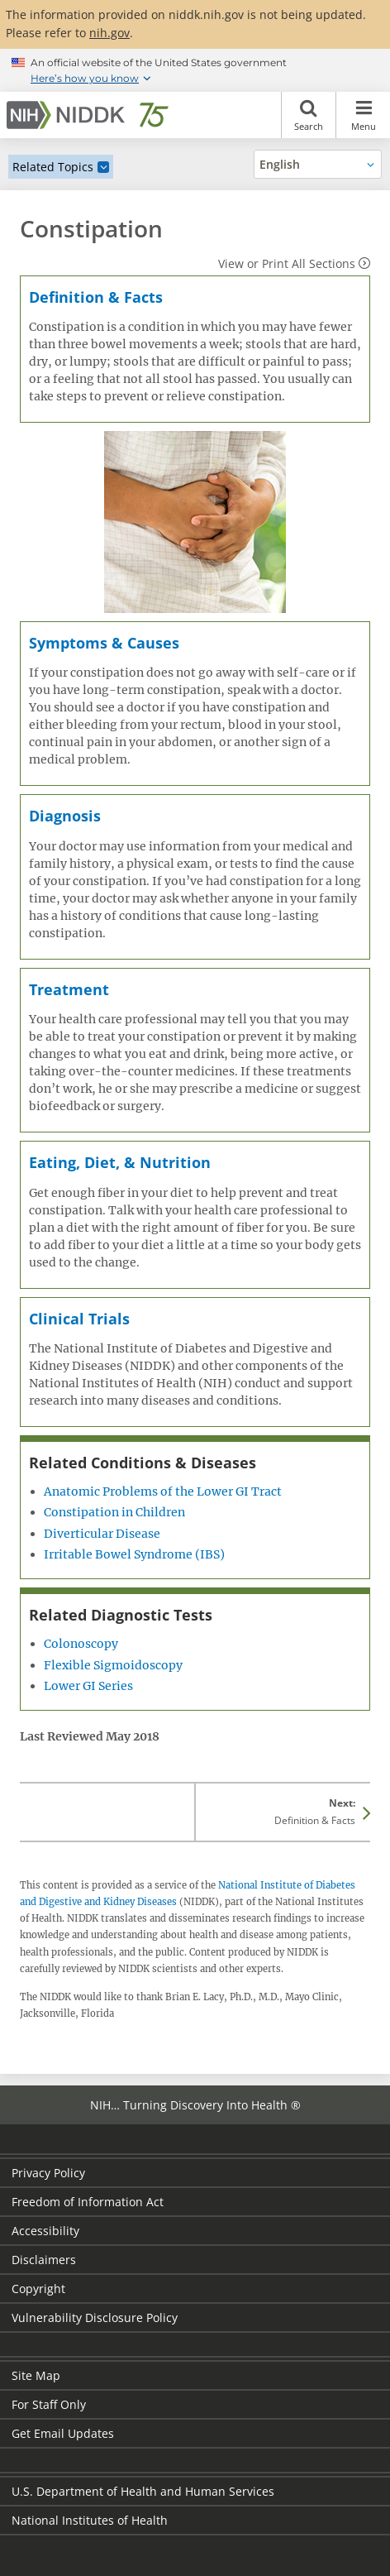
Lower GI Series (88, 1685)
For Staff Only (49, 2404)
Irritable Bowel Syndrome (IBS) (134, 1554)
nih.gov (109, 33)
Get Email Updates (63, 2433)
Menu (363, 115)
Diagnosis (65, 816)
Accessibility (45, 2230)
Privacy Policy (48, 2173)
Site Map (36, 2375)
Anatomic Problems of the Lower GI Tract (163, 1491)
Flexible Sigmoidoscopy (113, 1665)
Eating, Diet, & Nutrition (120, 1162)
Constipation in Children (114, 1512)
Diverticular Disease (102, 1533)
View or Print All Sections (286, 263)
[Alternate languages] (318, 164)
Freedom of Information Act (88, 2202)
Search (309, 115)
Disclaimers (44, 2259)
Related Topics (52, 167)
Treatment (69, 989)
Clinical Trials (79, 1319)
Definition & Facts (96, 297)
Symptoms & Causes (104, 643)
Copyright (38, 2288)
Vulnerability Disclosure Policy (95, 2317)
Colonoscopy (81, 1643)
